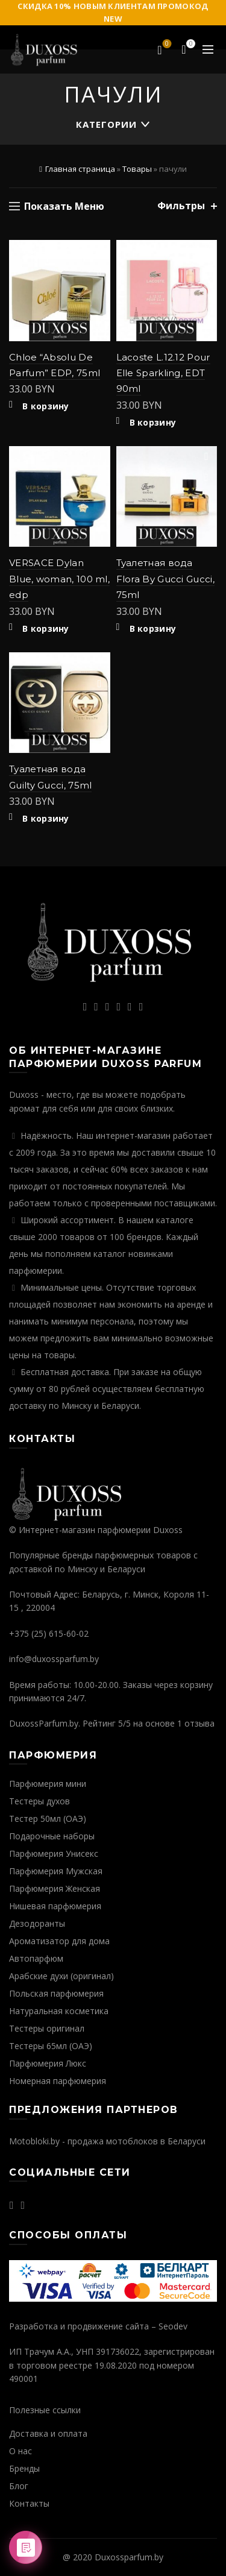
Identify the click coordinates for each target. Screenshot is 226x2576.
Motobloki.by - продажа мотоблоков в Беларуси (107, 2141)
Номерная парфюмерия (57, 2080)
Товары (137, 168)
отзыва (199, 1723)
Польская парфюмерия (56, 1993)
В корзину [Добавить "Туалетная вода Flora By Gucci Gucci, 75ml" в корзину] (153, 628)
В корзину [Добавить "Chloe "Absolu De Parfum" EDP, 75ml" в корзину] (45, 406)
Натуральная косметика (58, 2011)
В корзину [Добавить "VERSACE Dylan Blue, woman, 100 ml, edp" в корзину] (45, 628)
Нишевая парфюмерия (55, 1906)
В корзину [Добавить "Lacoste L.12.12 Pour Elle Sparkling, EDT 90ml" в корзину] (153, 422)
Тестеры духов (39, 1801)
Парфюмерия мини (47, 1783)
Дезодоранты (37, 1923)
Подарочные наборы (52, 1836)
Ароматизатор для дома (59, 1941)
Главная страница (80, 168)
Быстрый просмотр (99, 271)
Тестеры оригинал (46, 2028)
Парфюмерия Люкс (47, 2063)
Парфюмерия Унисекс (53, 1853)
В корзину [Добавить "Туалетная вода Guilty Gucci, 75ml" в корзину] (45, 818)
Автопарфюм (36, 1958)
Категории (106, 124)
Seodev (173, 2326)
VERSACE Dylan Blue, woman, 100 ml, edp (59, 578)
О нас (20, 2451)
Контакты (29, 2503)
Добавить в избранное (99, 250)
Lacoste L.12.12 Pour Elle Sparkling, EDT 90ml (163, 373)
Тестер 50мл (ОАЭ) (47, 1818)
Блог (18, 2486)
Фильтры (181, 206)
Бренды (24, 2468)
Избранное (166, 44)
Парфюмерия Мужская (55, 1871)
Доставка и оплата (48, 2433)
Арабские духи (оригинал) (61, 1976)
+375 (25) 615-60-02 (49, 1633)
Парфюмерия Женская (54, 1888)
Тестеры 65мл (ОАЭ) (50, 2046)
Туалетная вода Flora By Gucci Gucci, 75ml (165, 578)
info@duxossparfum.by (54, 1658)
